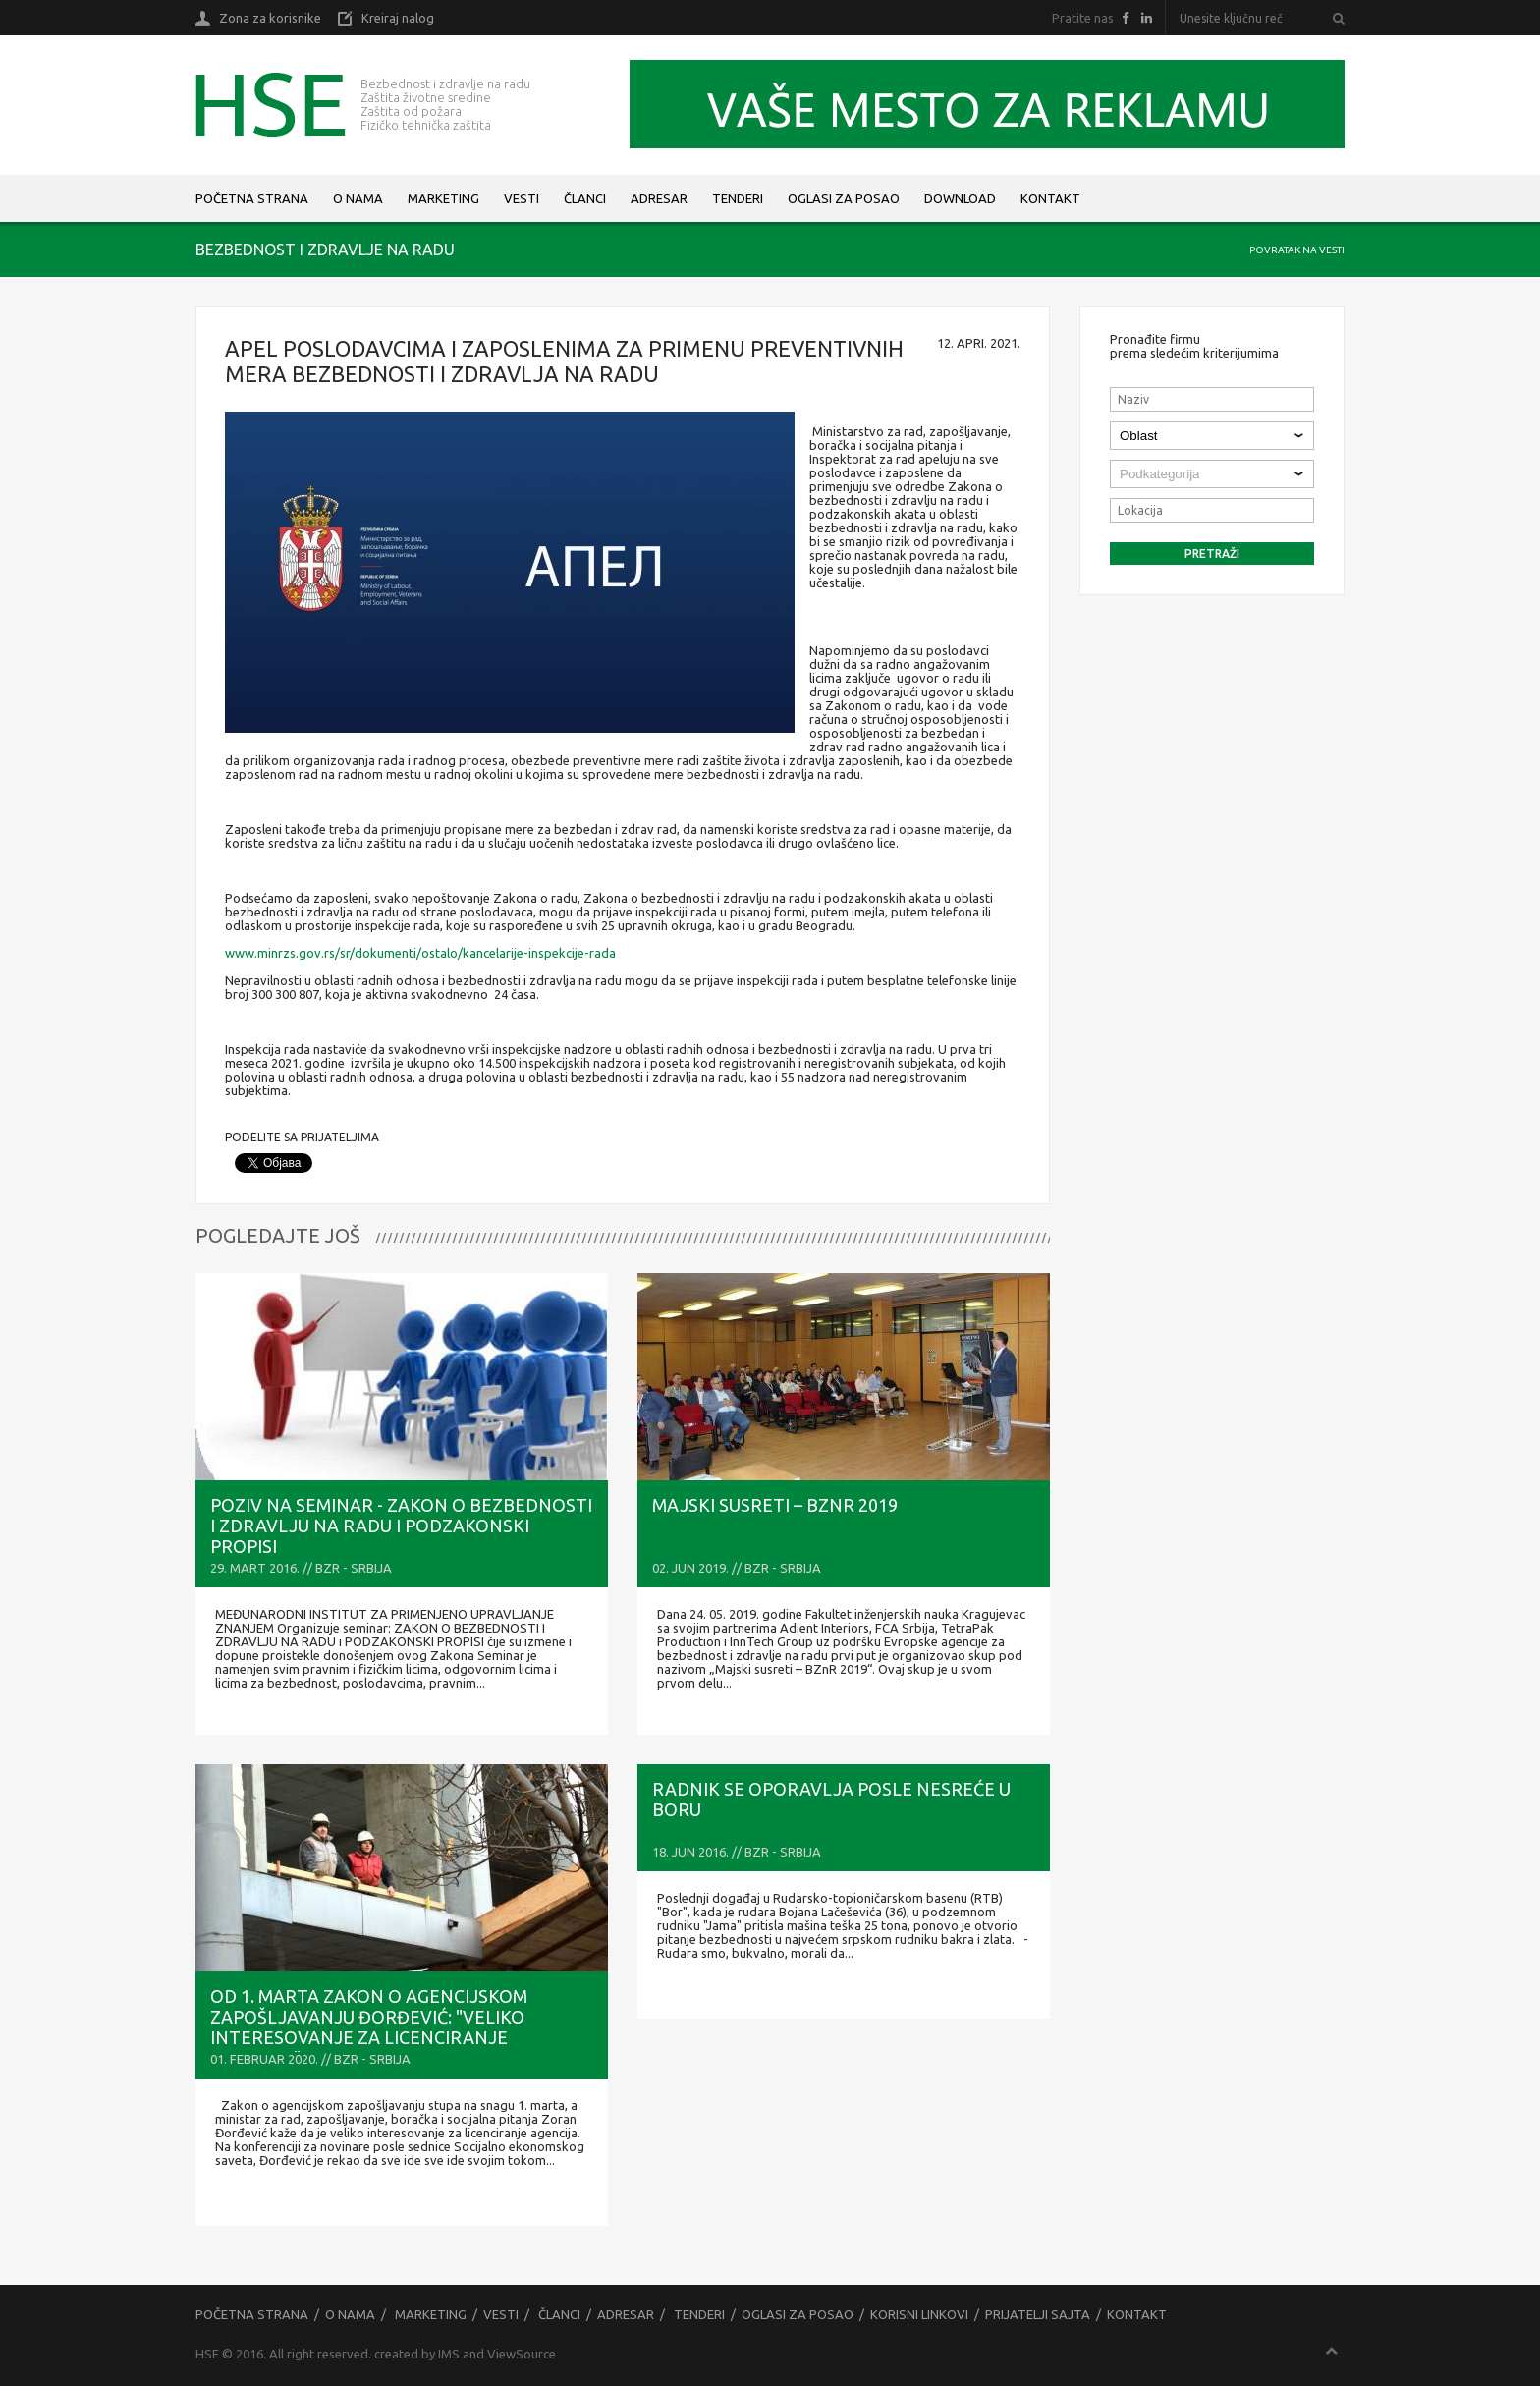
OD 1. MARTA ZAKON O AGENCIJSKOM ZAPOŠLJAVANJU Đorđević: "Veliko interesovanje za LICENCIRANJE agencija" (368, 2027)
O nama (358, 198)
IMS (449, 2353)
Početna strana (251, 198)
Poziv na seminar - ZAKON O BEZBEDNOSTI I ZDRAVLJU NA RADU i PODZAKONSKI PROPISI (401, 1525)
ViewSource (521, 2353)
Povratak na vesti (1297, 250)
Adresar (659, 198)
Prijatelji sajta (1037, 2314)
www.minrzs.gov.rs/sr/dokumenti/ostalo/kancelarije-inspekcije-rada (420, 953)
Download (960, 198)
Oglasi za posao (844, 198)
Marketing (443, 198)
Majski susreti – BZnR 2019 (775, 1505)
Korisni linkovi (919, 2314)
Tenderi (737, 198)
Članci (585, 198)
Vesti (521, 198)
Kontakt (1050, 198)
